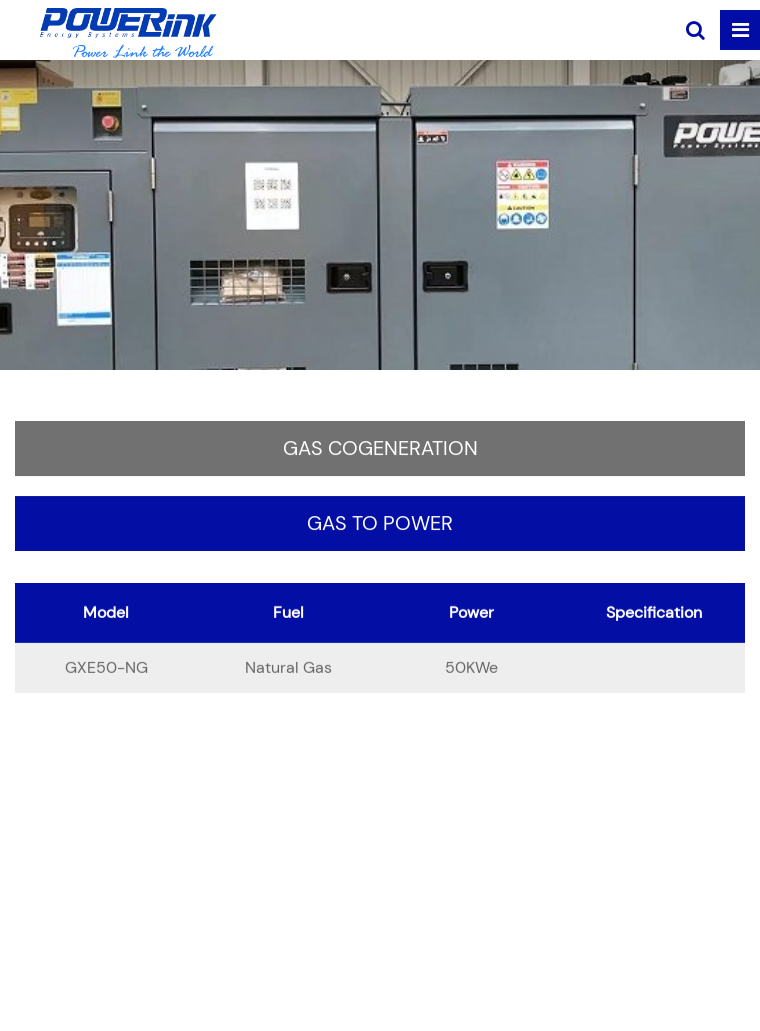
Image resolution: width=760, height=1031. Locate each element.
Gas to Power (380, 525)
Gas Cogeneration (380, 450)
